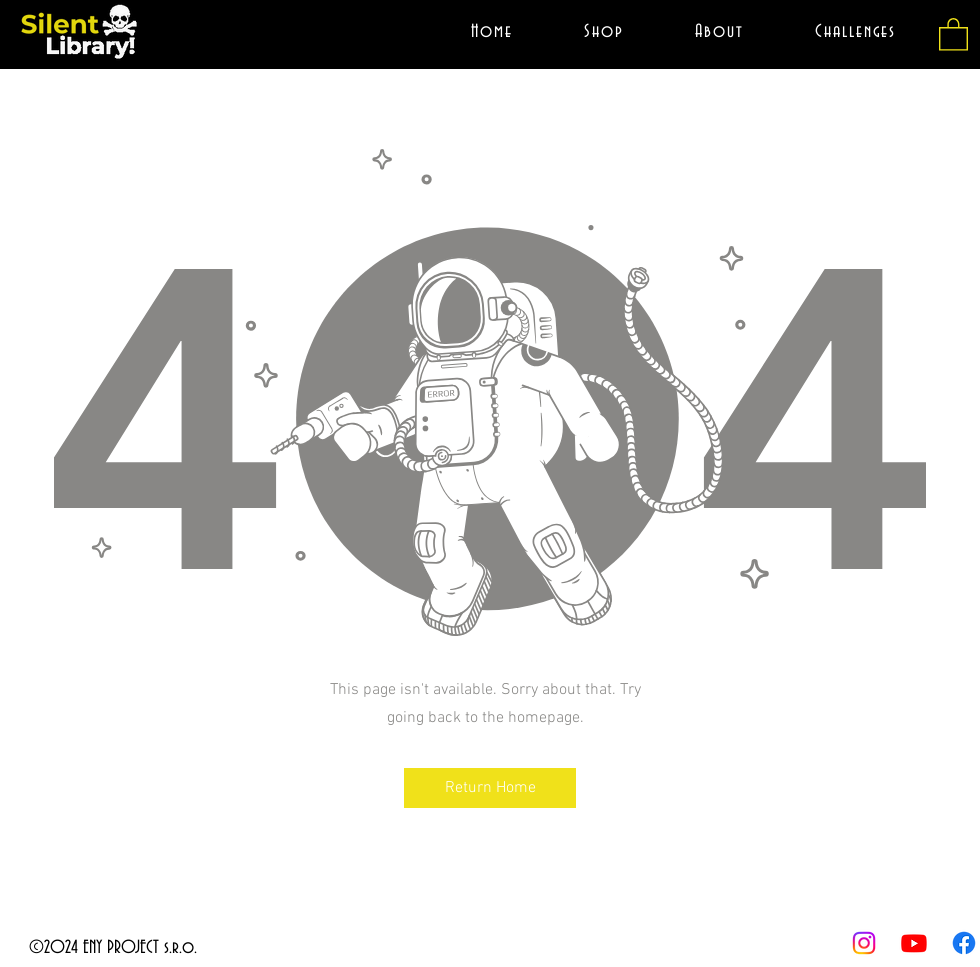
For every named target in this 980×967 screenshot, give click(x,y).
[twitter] (914, 943)
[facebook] (964, 943)
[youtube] (864, 943)
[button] (953, 33)
